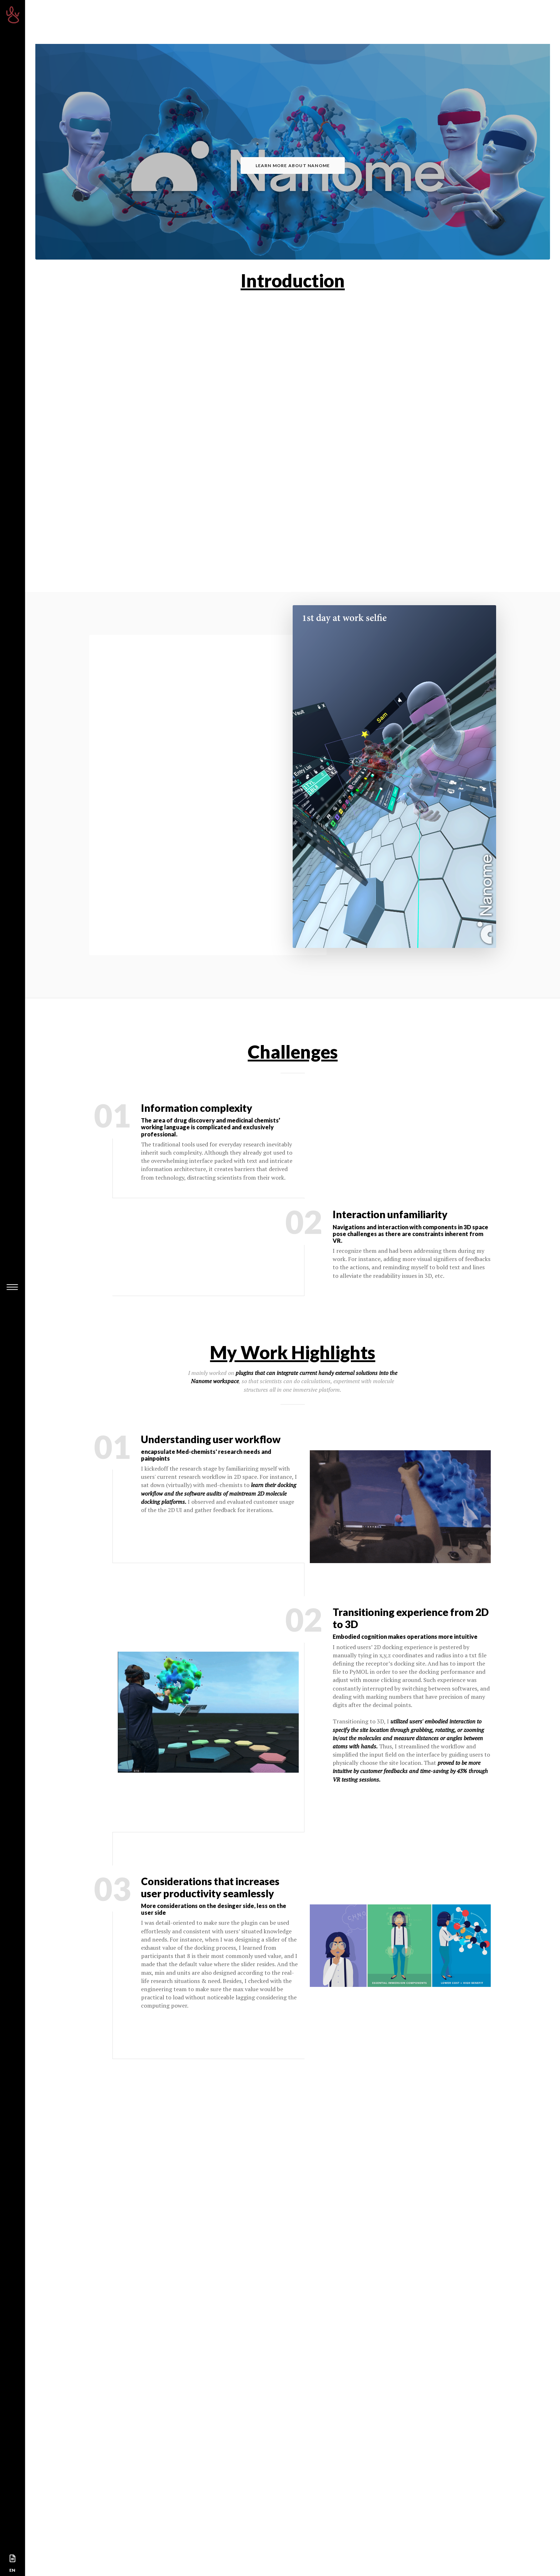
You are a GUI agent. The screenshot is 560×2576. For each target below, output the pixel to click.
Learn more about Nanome (293, 165)
